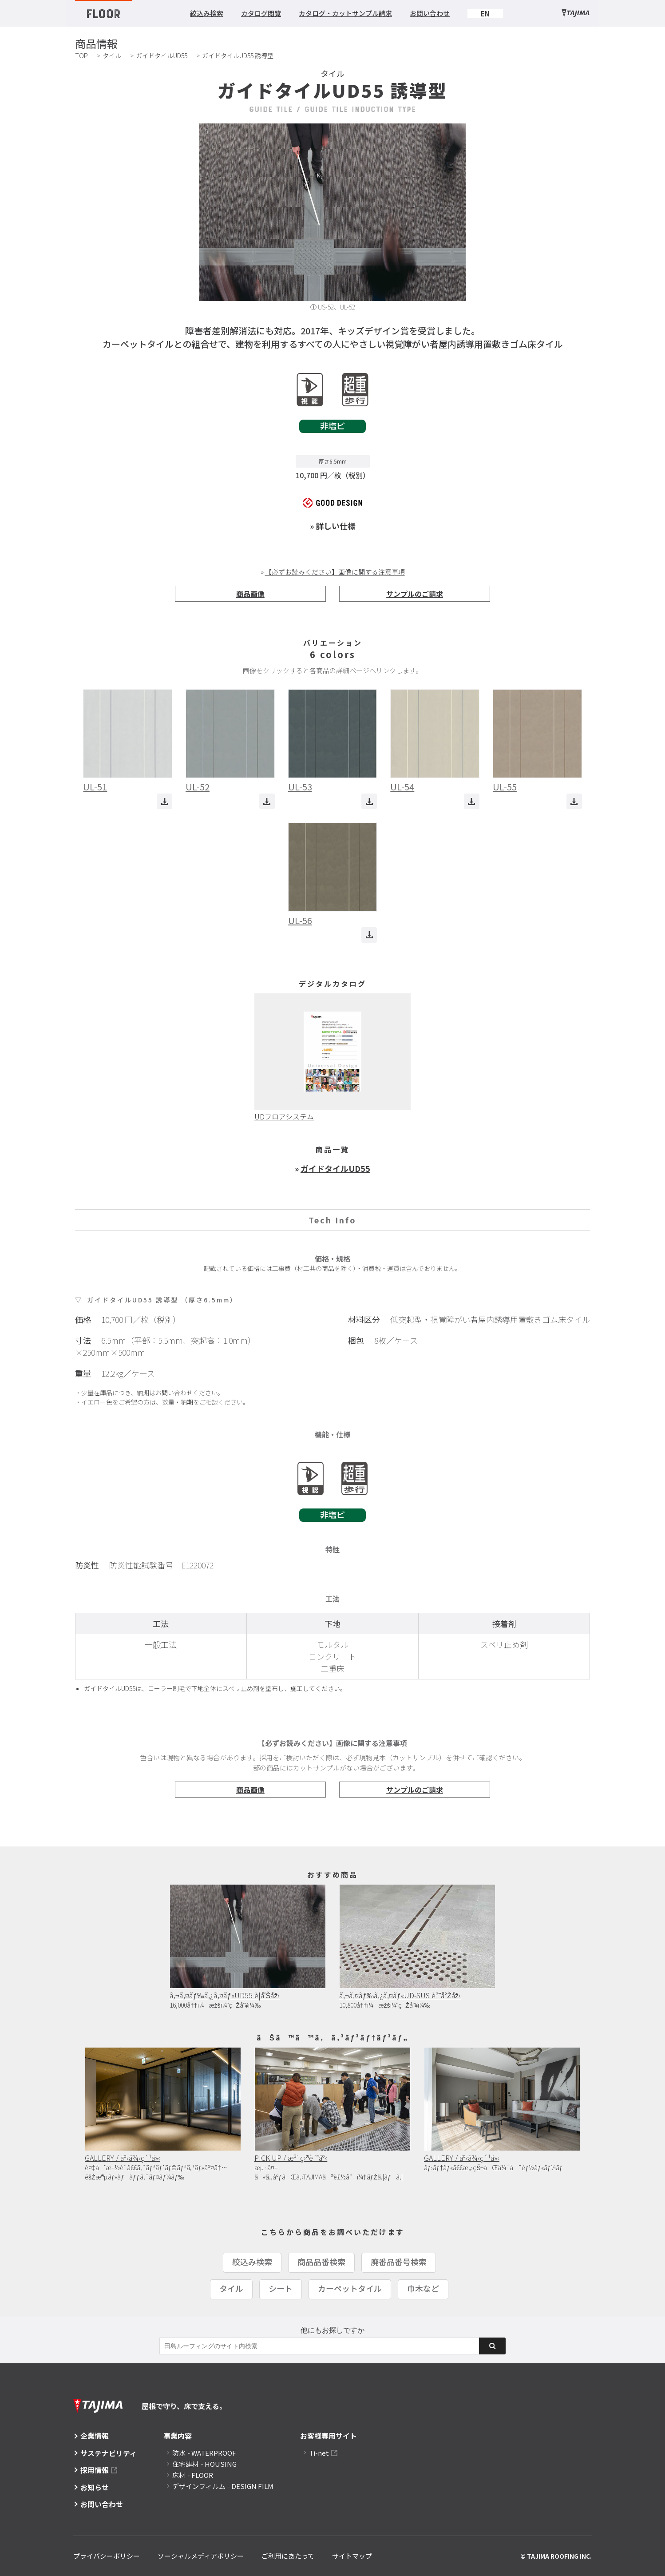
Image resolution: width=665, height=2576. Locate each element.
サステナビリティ (108, 2453)
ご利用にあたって (287, 2555)
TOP (81, 55)
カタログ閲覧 (261, 13)
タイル (112, 55)
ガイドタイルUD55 (161, 55)
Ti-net (319, 2452)
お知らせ (94, 2487)
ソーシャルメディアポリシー (201, 2555)
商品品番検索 (321, 2261)
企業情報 (94, 2436)
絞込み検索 (206, 13)
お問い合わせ (430, 13)
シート (281, 2288)
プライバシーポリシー (106, 2555)
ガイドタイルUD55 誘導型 (237, 55)
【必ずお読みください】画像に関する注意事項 (335, 571)
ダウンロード (164, 801)
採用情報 (94, 2470)
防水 (204, 2452)
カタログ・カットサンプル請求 (345, 13)
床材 (192, 2475)
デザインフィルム (222, 2486)
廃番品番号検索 (399, 2261)
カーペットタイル (350, 2288)
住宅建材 (204, 2464)
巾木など (423, 2288)
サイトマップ (352, 2555)
